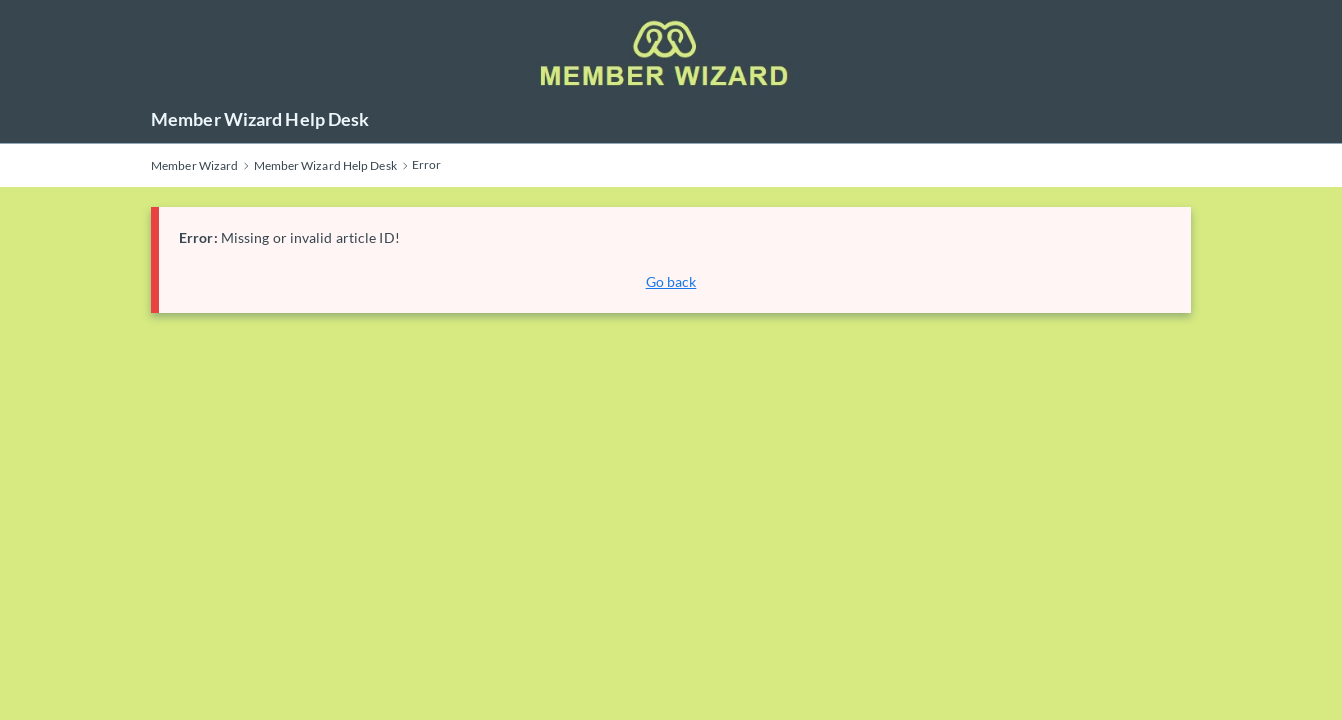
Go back (671, 281)
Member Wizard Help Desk (260, 119)
